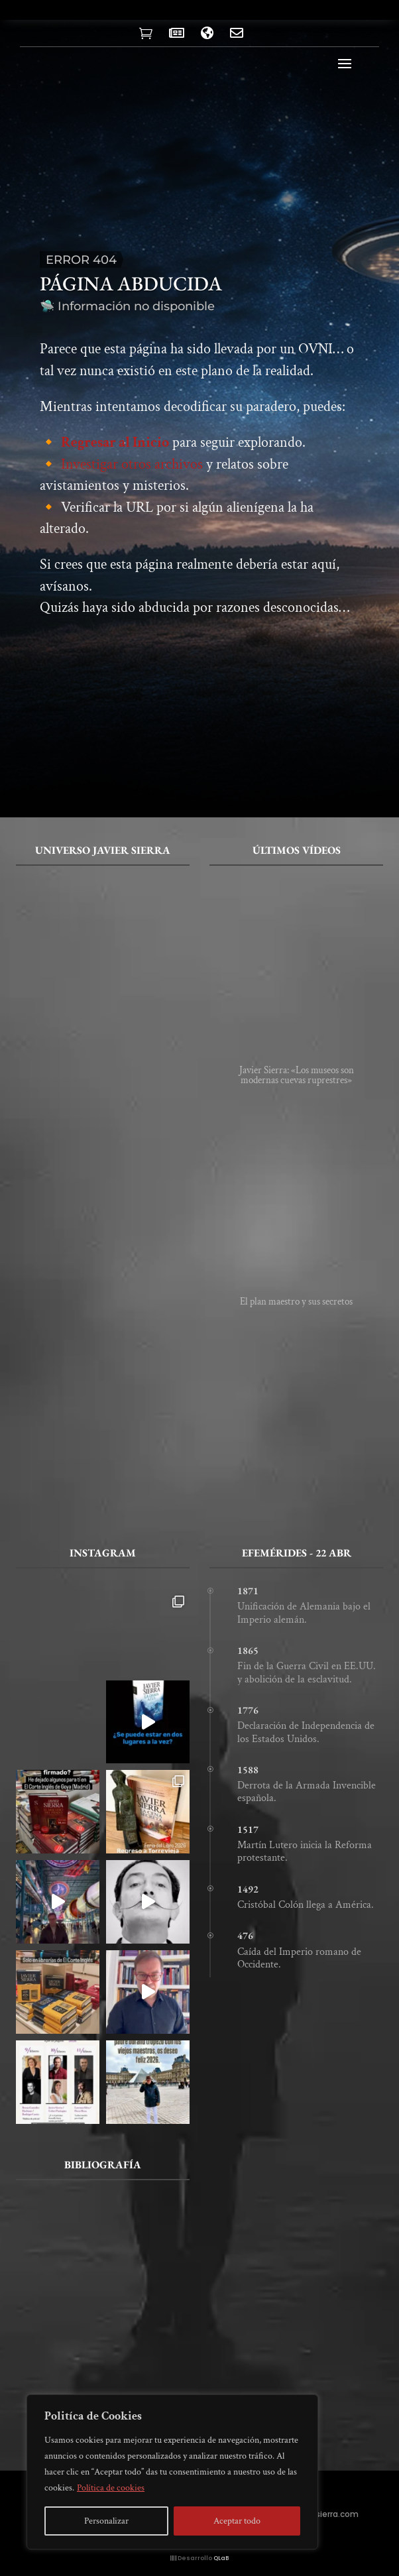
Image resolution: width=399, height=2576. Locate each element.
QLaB (221, 2558)
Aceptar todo (236, 2521)
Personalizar (106, 2521)
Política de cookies (110, 2488)
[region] (172, 2471)
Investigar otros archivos (132, 464)
